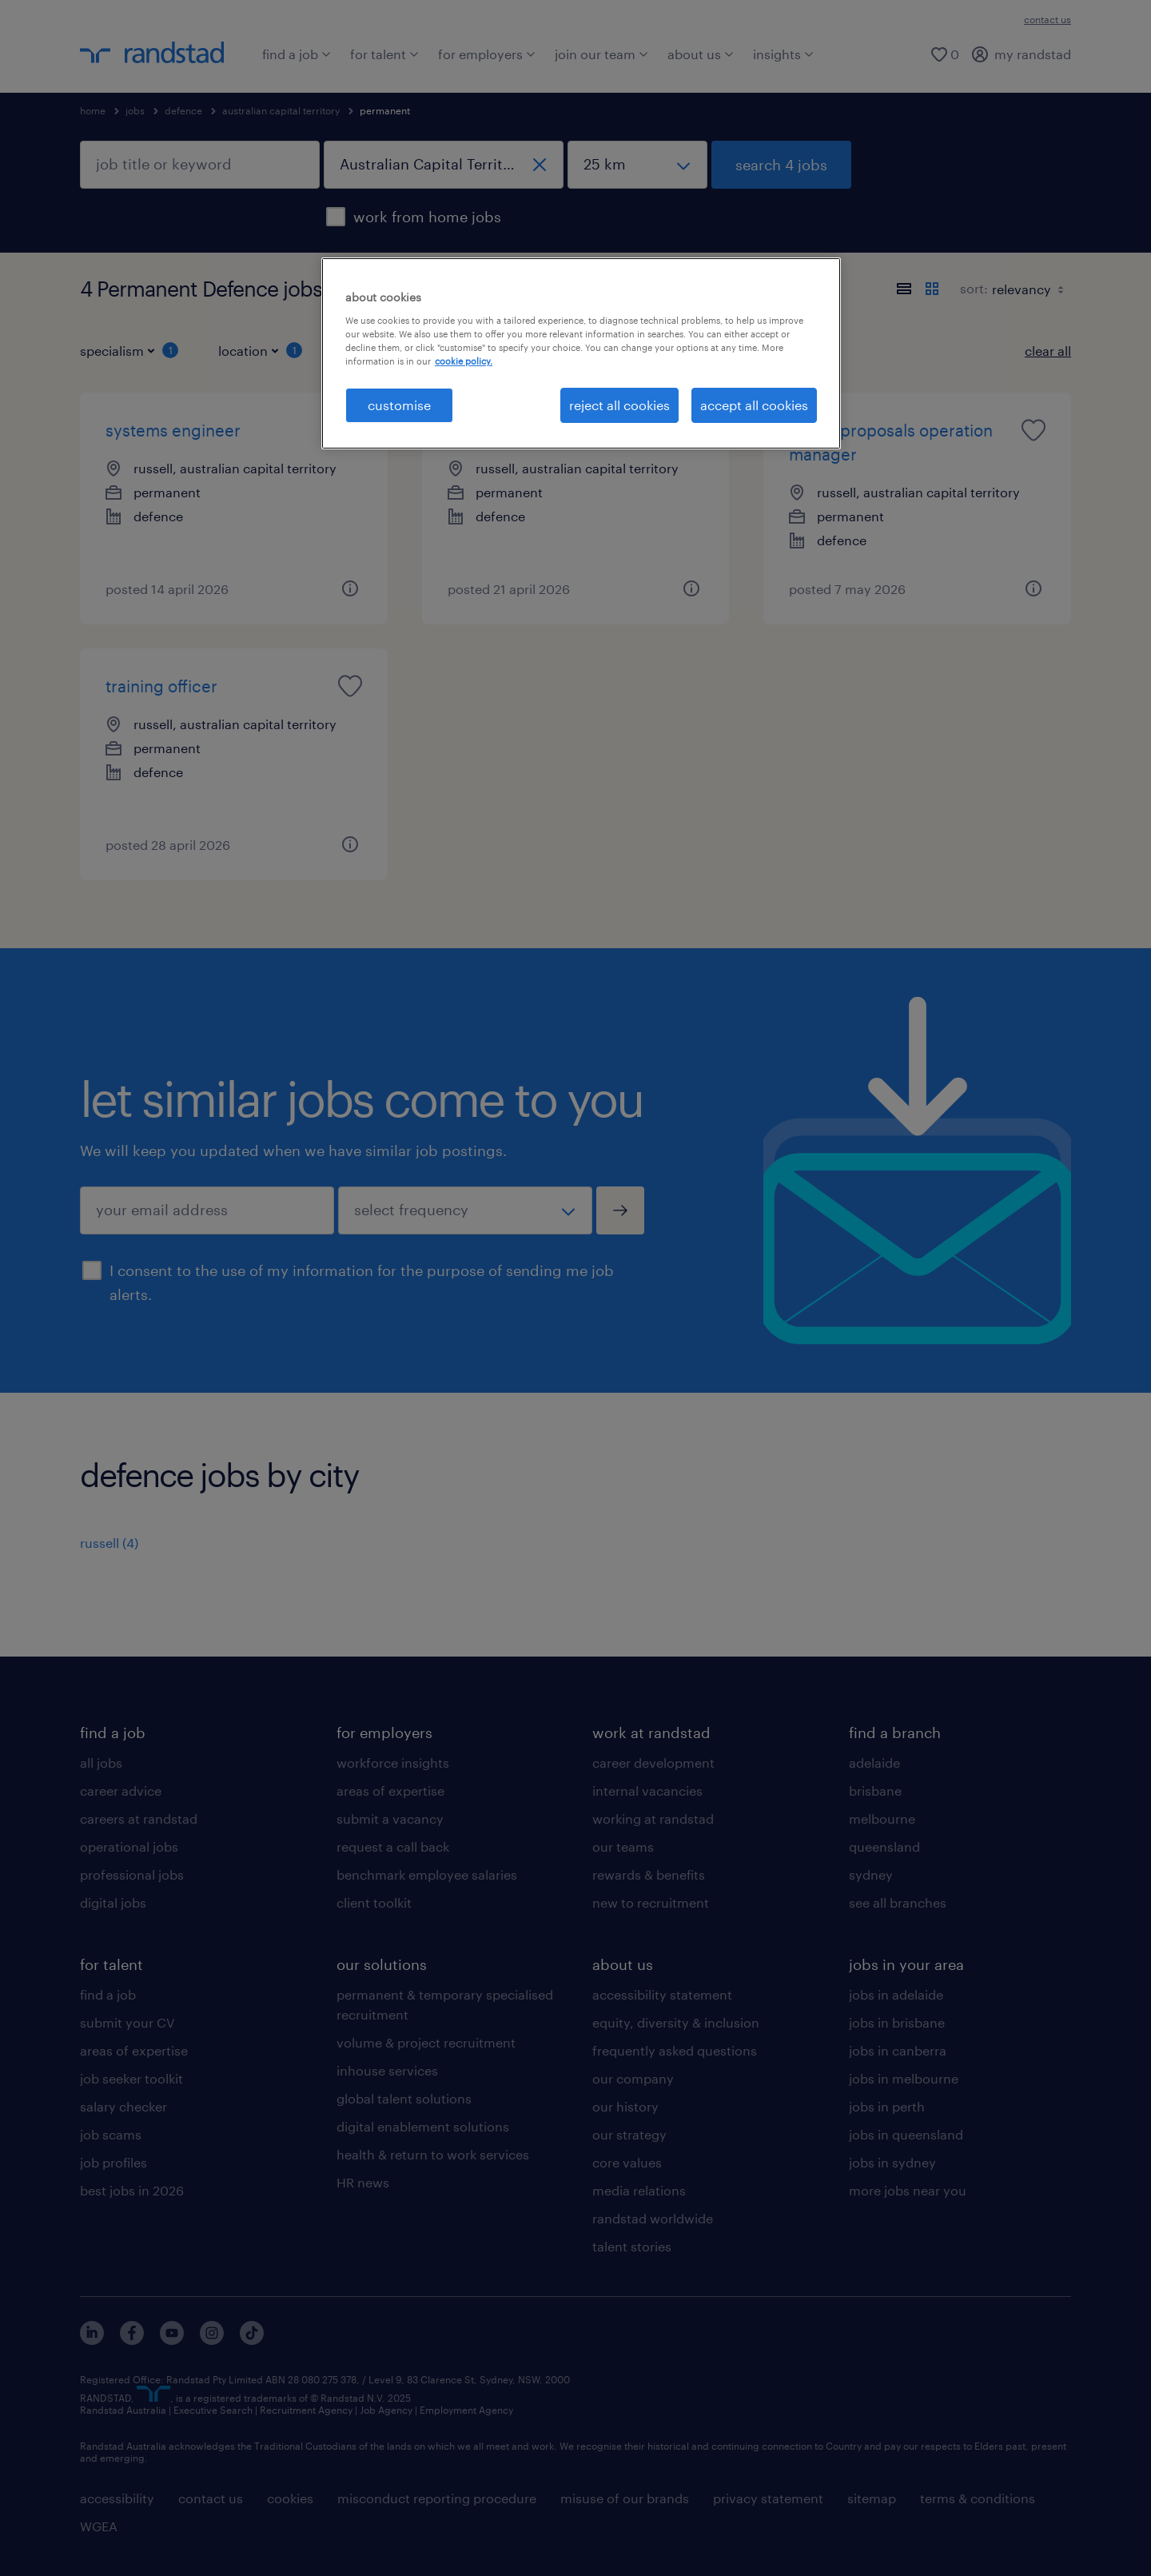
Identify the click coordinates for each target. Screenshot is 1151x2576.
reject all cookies (619, 405)
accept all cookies (754, 405)
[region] (581, 353)
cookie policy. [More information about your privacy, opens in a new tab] (463, 361)
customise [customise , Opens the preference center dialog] (399, 405)
